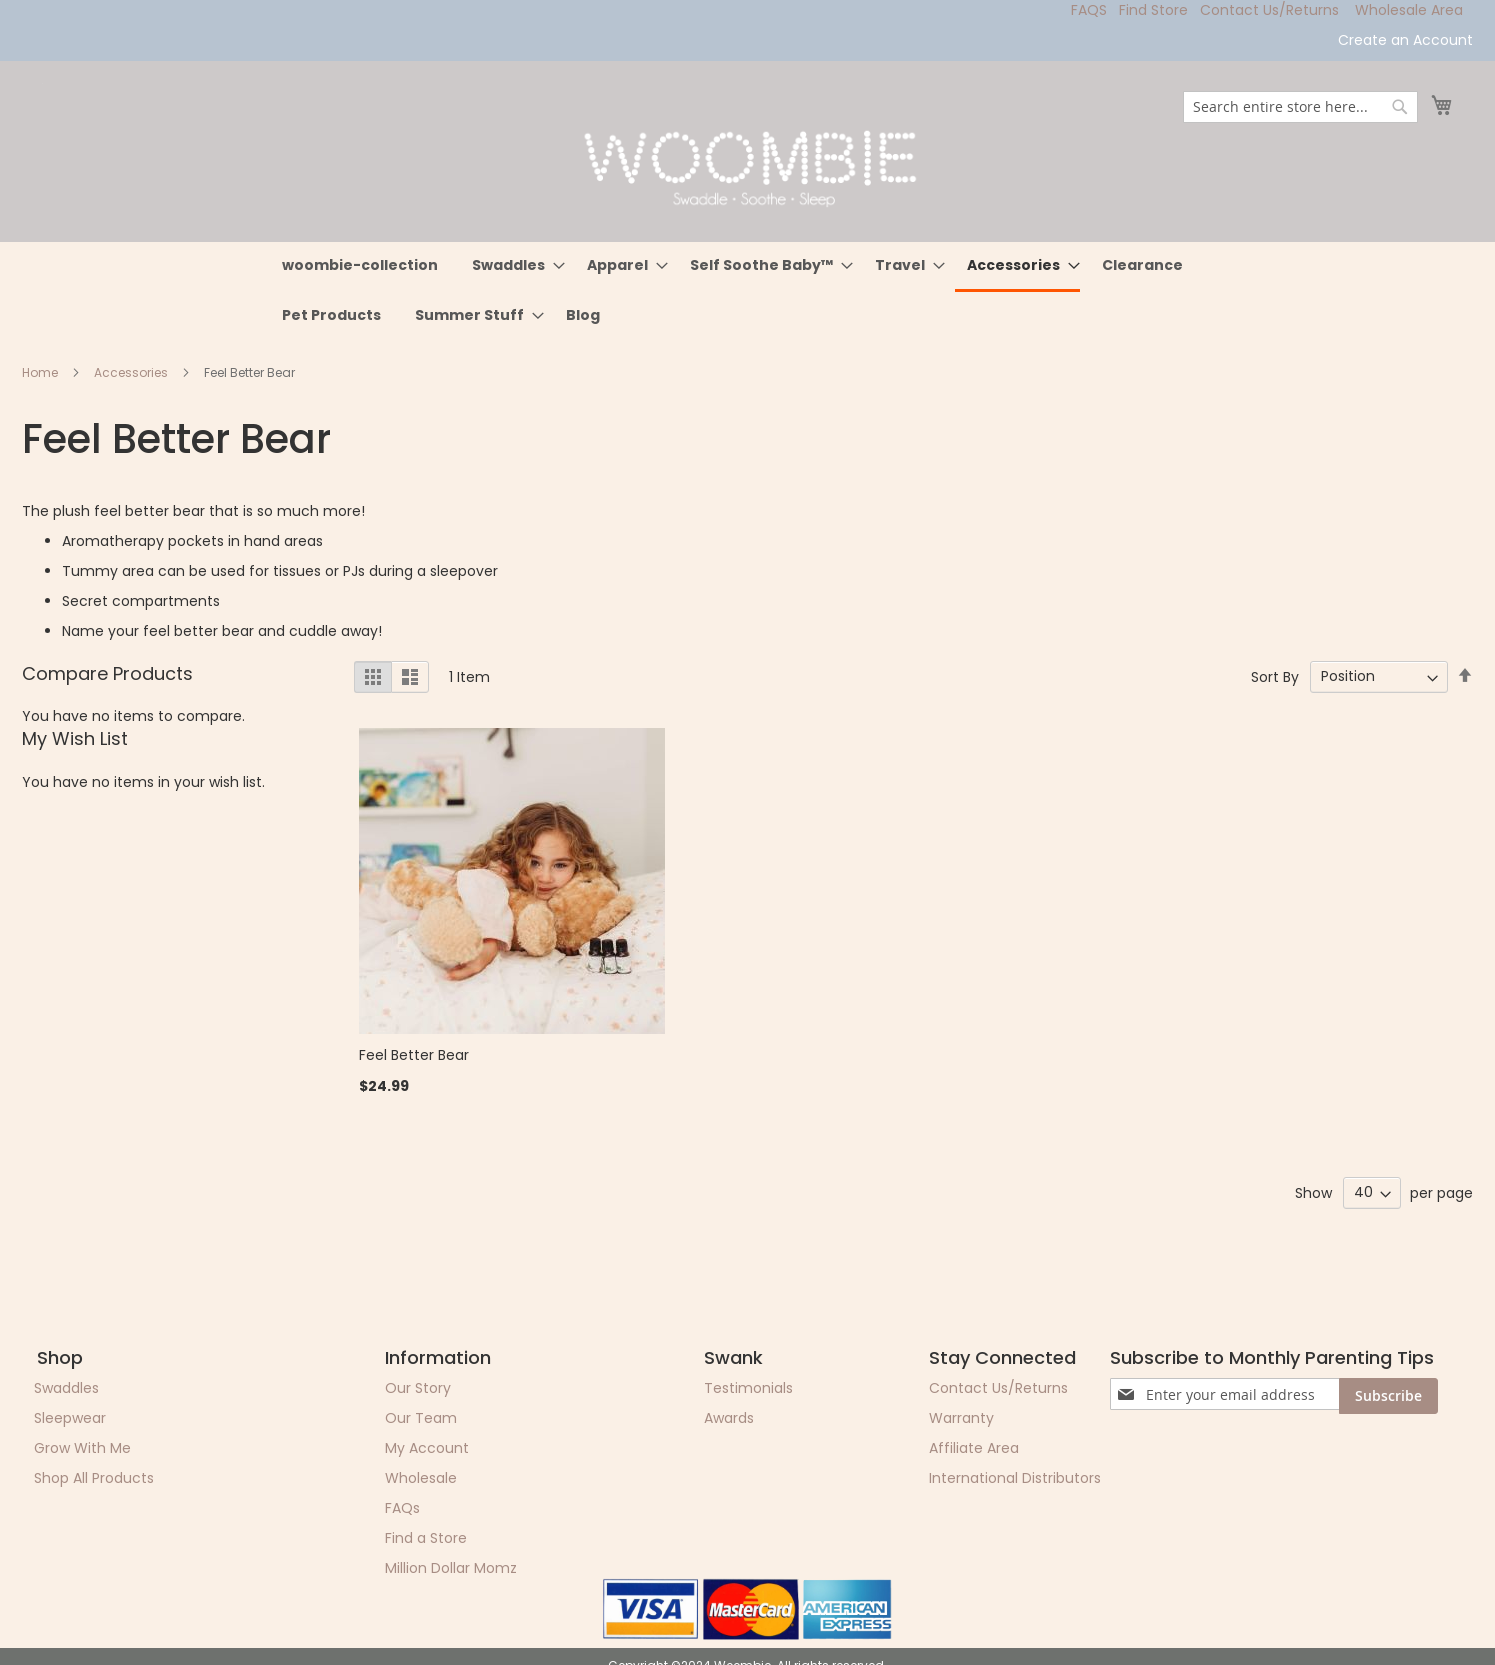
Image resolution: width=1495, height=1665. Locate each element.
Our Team (421, 1418)
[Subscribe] (1388, 1396)
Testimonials (748, 1388)
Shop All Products (94, 1478)
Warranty (961, 1418)
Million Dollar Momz (451, 1568)
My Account (427, 1448)
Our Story (418, 1388)
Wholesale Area (1409, 10)
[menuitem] (360, 265)
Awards (729, 1418)
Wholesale (421, 1478)
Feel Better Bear (414, 1055)
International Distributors (1015, 1478)
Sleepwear (70, 1418)
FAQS (1089, 10)
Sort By (1275, 676)
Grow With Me (82, 1448)
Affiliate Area (974, 1448)
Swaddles (66, 1388)
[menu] (748, 290)
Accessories (132, 372)
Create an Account (1405, 40)
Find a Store (426, 1538)
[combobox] (1300, 107)
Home (41, 372)
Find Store (1153, 10)
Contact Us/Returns (1269, 10)
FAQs (402, 1508)
